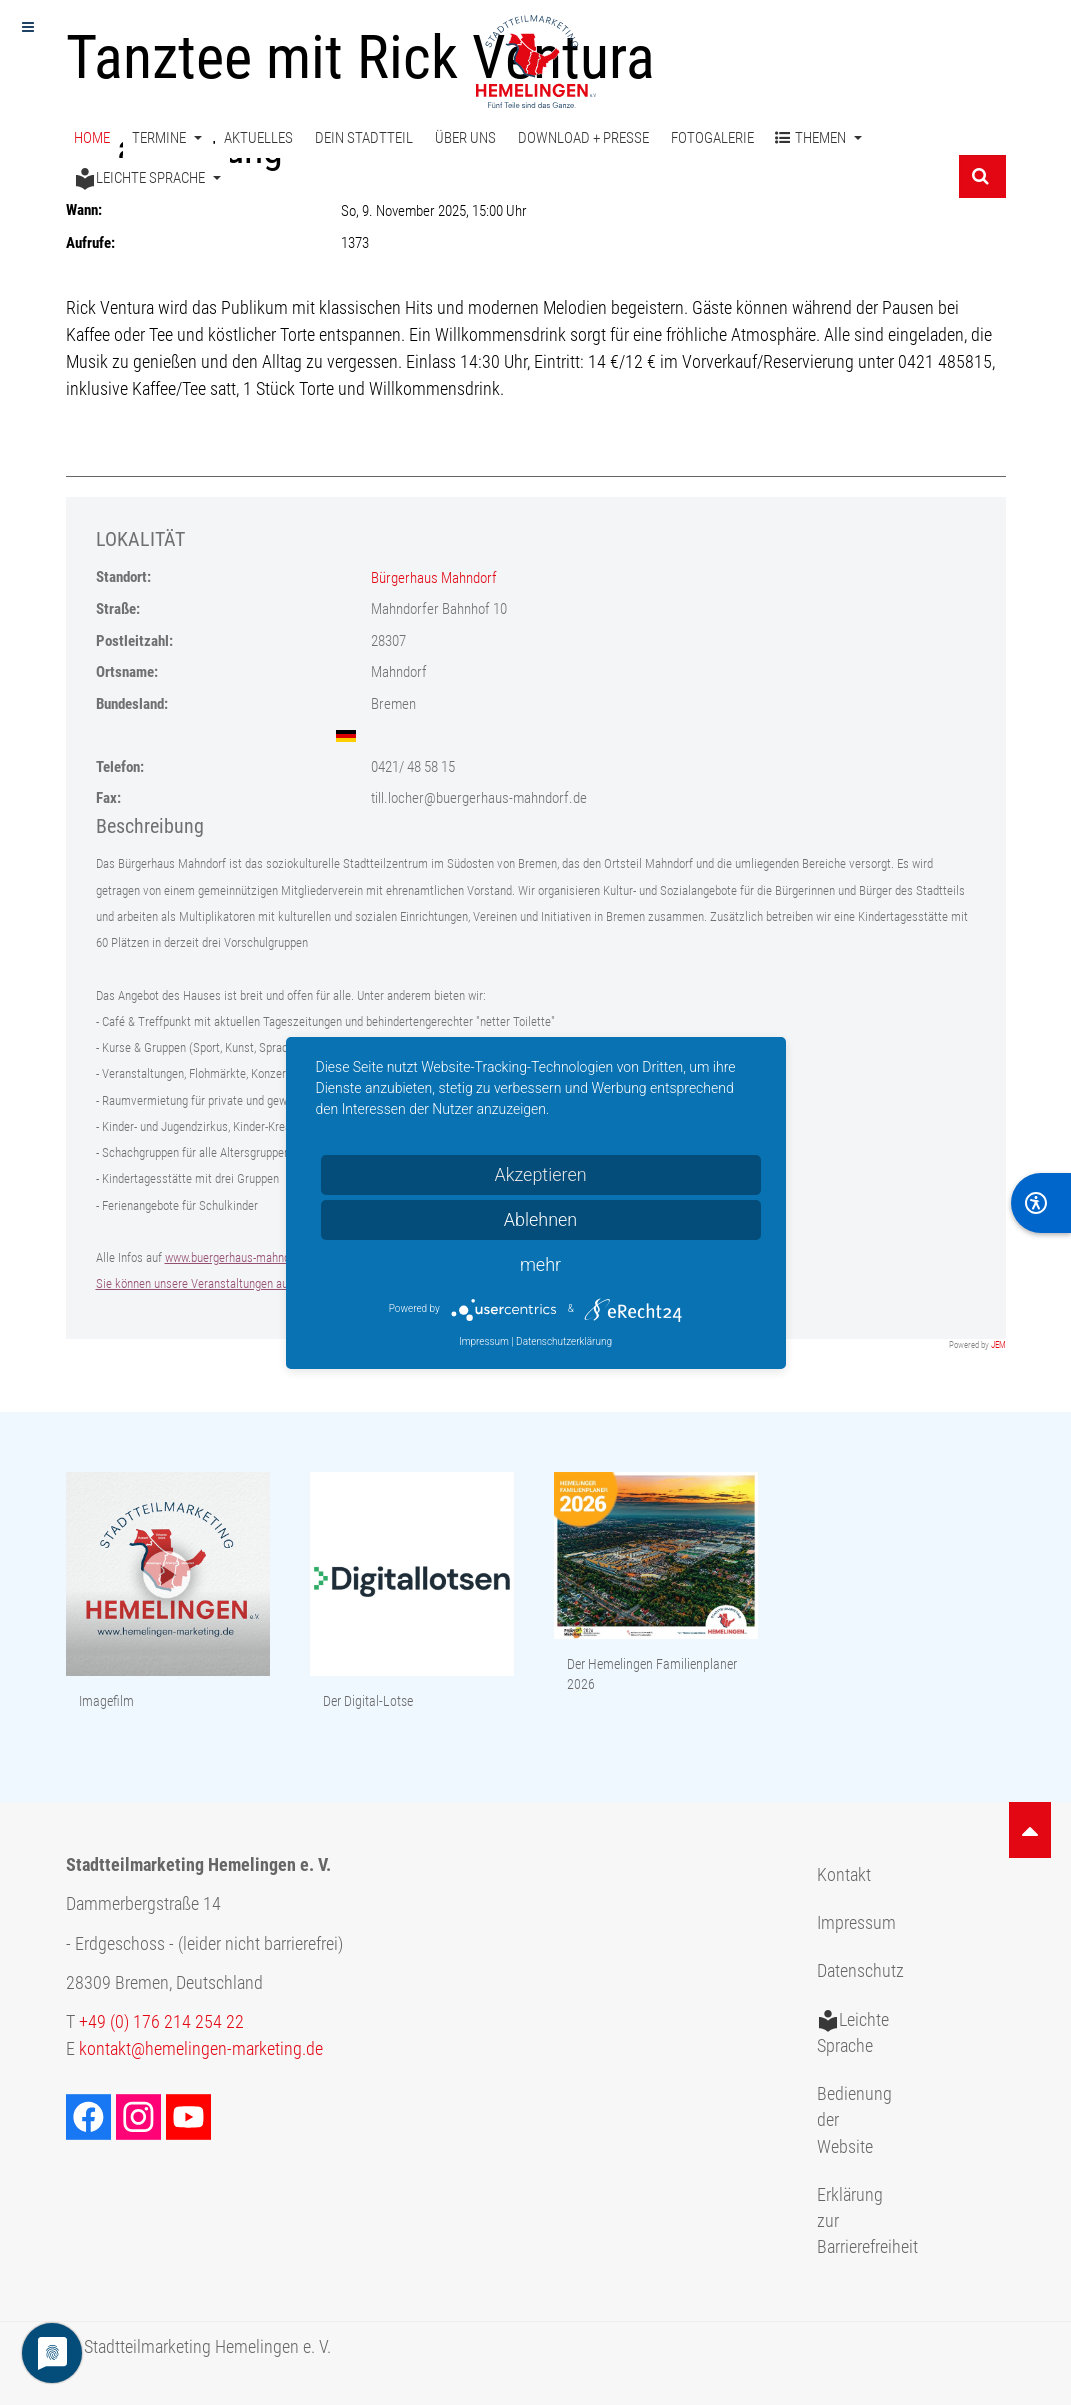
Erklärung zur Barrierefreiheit (863, 2221)
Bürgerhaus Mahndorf (434, 578)
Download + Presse (583, 138)
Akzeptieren (540, 1174)
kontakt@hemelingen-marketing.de (201, 2049)
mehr (540, 1264)
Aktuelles (258, 138)
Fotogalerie (712, 138)
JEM (998, 1345)
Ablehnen (541, 1219)
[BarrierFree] (1041, 1203)
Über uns (465, 138)
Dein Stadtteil (364, 138)
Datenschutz (860, 1971)
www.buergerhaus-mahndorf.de (242, 1257)
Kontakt (844, 1875)
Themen (818, 138)
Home (92, 138)
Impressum (856, 1923)
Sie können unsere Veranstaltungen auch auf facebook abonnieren (261, 1283)
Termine (167, 138)
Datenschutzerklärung (564, 1341)
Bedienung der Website (854, 2120)
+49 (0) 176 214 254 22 (161, 2022)
